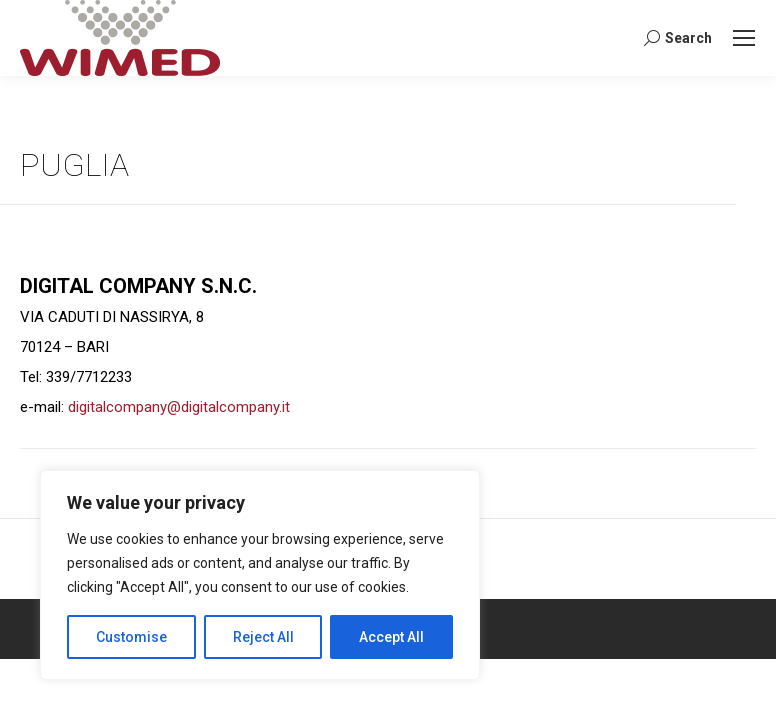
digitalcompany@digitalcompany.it (179, 407)
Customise (131, 637)
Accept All (391, 637)
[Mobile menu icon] (744, 38)
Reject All (263, 637)
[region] (260, 575)
